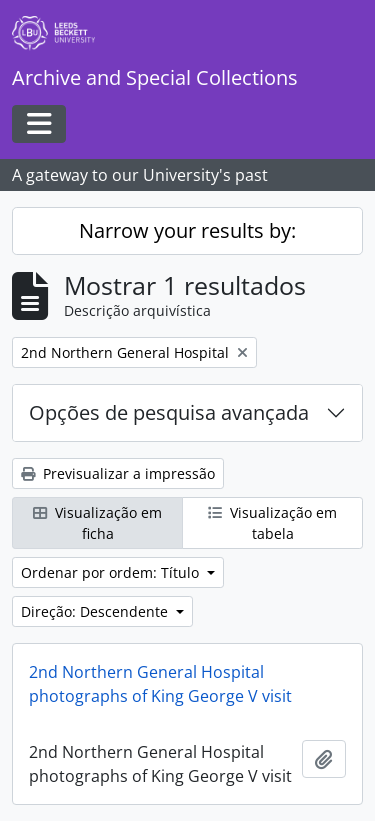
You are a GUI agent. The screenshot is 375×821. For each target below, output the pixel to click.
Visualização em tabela (272, 523)
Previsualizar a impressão (118, 473)
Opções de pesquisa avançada (169, 412)
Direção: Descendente (96, 611)
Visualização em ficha (97, 523)
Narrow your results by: (187, 230)
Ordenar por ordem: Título (112, 572)
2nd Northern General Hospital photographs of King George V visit (160, 684)
